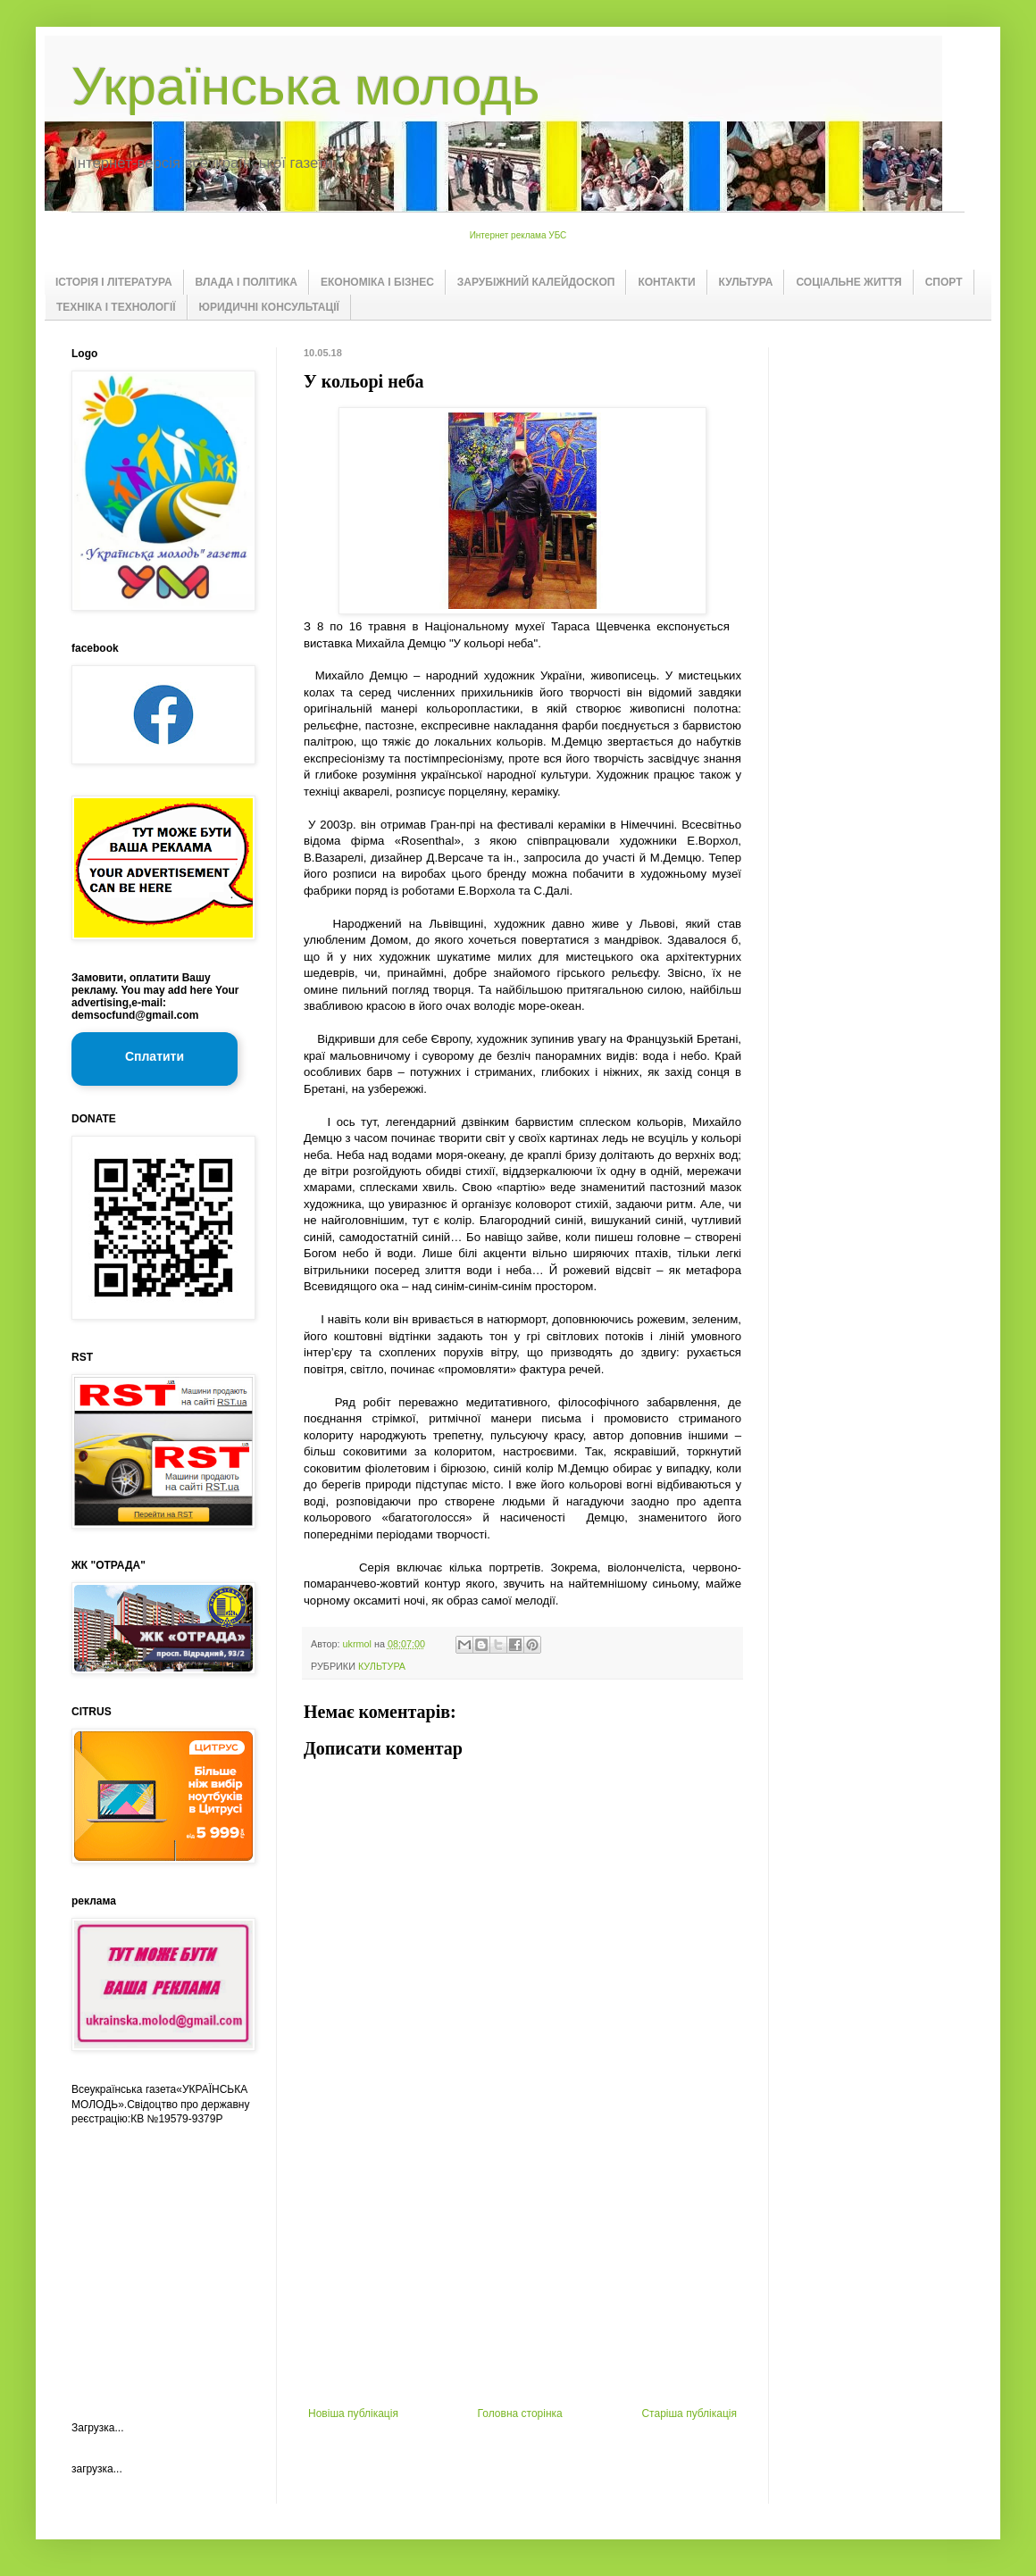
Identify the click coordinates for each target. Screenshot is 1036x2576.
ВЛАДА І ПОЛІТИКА (246, 282)
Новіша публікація (353, 2413)
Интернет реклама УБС (518, 235)
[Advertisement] (522, 2273)
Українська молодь (305, 86)
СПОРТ (944, 282)
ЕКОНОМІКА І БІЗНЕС (377, 282)
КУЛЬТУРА (746, 282)
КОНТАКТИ (666, 282)
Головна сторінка (520, 2413)
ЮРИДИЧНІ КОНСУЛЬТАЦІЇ (269, 307)
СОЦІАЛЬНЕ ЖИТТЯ (848, 282)
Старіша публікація (689, 2413)
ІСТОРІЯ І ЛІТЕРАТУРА (113, 282)
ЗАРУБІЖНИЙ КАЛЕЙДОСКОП (536, 282)
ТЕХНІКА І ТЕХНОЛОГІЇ (116, 307)
